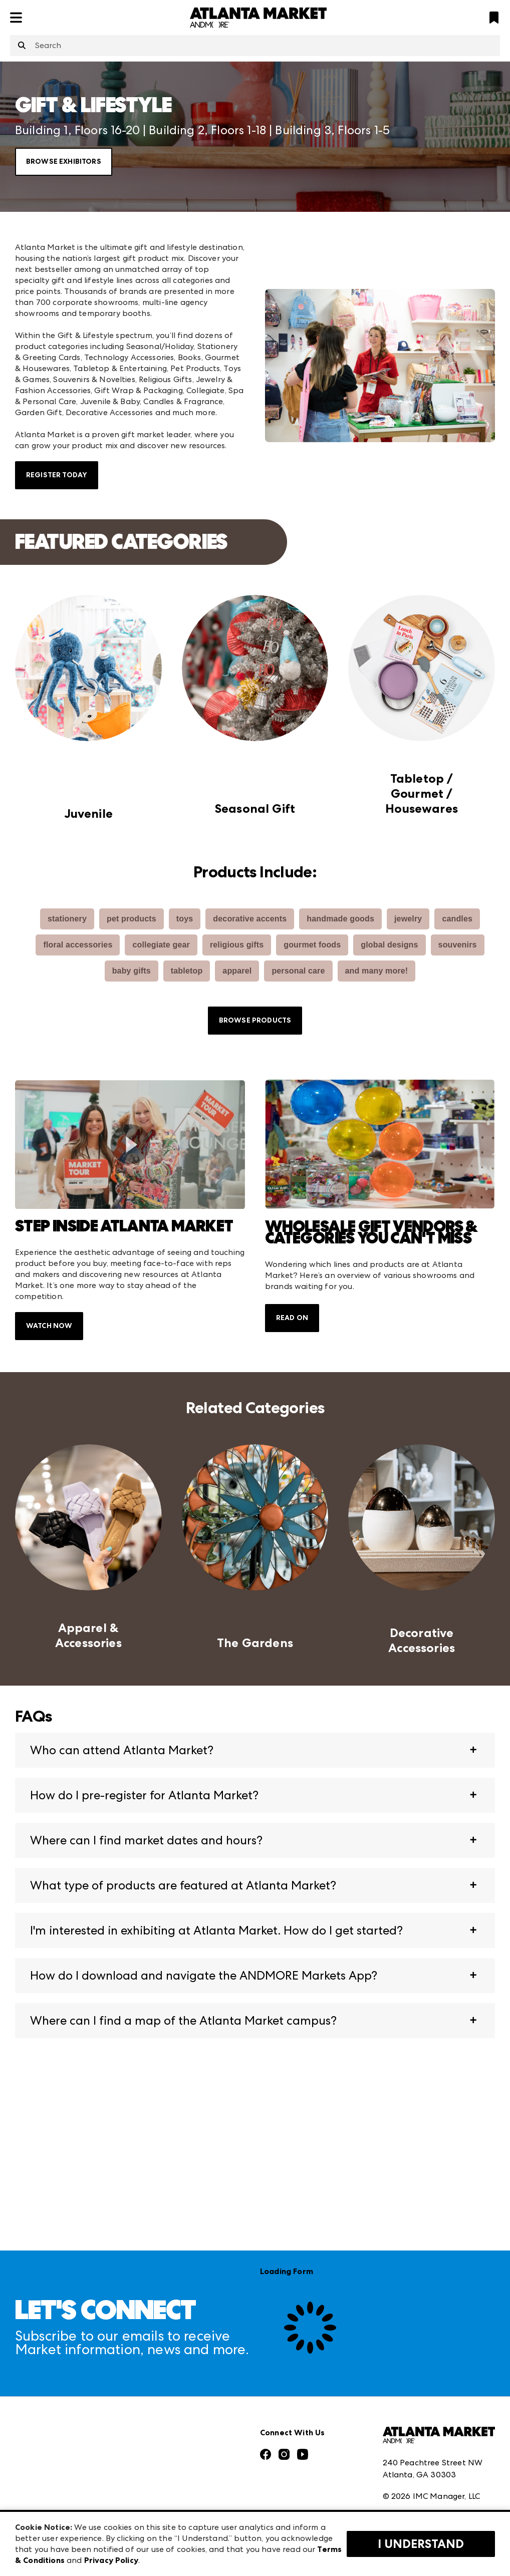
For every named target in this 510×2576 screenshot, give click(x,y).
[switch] (130, 1144)
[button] (255, 1750)
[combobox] (255, 45)
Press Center (39, 2395)
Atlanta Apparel (169, 2395)
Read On (292, 1318)
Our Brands (37, 2473)
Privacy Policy (408, 2458)
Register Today (56, 475)
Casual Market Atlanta (181, 2417)
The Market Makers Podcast (69, 2451)
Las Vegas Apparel (173, 2439)
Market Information (53, 2373)
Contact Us (36, 2495)
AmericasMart (165, 2373)
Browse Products (255, 1020)
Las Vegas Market (171, 2461)
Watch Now (49, 1326)
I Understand (421, 2543)
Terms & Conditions (419, 2436)
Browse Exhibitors (63, 161)
